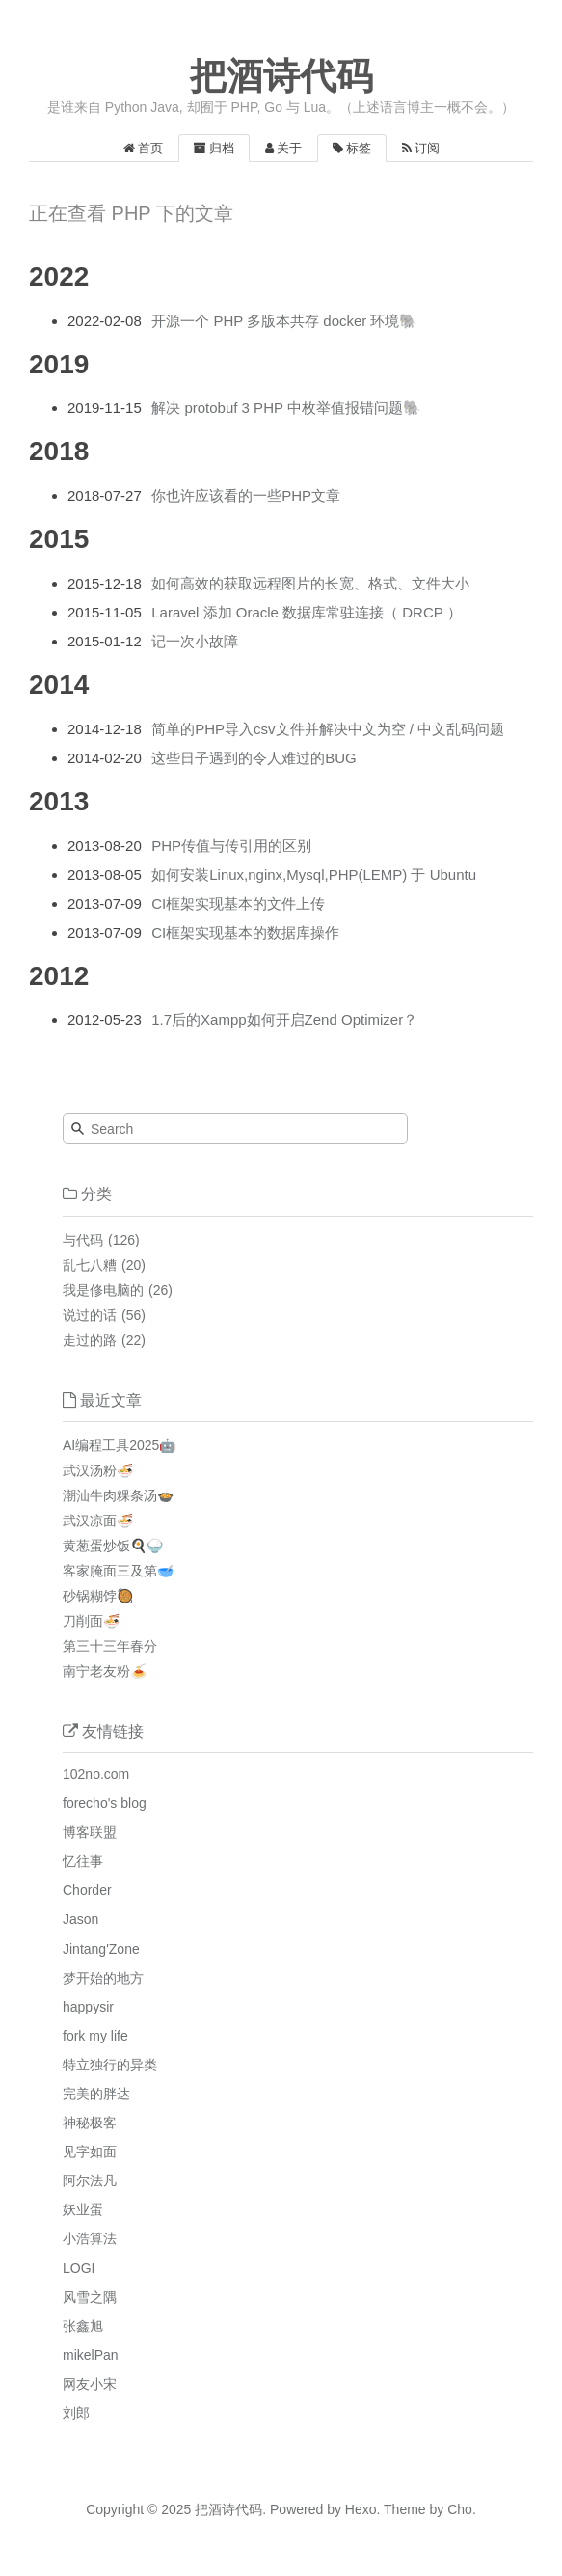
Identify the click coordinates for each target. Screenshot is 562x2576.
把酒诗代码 (281, 76)
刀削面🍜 (91, 1621)
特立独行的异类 (110, 2064)
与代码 (83, 1239)
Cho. (459, 2509)
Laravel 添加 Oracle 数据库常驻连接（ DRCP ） (306, 612)
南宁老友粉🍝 (105, 1671)
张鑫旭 (83, 2326)
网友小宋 (90, 2384)
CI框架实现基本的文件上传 (238, 903)
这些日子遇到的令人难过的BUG (254, 758)
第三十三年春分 (110, 1646)
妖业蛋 (83, 2209)
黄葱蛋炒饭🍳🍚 (113, 1545)
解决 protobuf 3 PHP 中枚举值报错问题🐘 (286, 407)
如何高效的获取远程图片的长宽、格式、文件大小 (310, 583)
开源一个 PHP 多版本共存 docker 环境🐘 (284, 321)
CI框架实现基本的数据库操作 (245, 932)
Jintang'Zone (101, 1949)
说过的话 (90, 1315)
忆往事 (83, 1861)
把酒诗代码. (230, 2509)
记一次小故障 (194, 641)
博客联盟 (90, 1832)
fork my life (95, 2035)
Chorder (87, 1890)
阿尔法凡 (90, 2180)
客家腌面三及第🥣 (118, 1570)
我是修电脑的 (103, 1290)
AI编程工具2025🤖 (119, 1445)
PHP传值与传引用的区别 (231, 845)
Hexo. (360, 2509)
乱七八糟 (90, 1265)
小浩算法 (90, 2238)
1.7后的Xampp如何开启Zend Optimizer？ (284, 1019)
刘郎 (76, 2413)
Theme (402, 2509)
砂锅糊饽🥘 (98, 1595)
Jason (80, 1919)
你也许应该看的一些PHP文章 (245, 495)
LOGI (78, 2268)
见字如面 (90, 2151)
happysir (88, 2006)
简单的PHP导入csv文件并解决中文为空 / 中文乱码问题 (327, 729)
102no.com (96, 1774)
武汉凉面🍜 (98, 1520)
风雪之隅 (90, 2297)
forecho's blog (105, 1803)
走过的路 (90, 1340)
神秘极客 (90, 2122)
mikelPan (91, 2355)
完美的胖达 (96, 2093)
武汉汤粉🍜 (98, 1470)
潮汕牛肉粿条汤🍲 (118, 1495)
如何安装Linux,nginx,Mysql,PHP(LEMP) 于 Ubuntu (313, 874)
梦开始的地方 (103, 1978)
